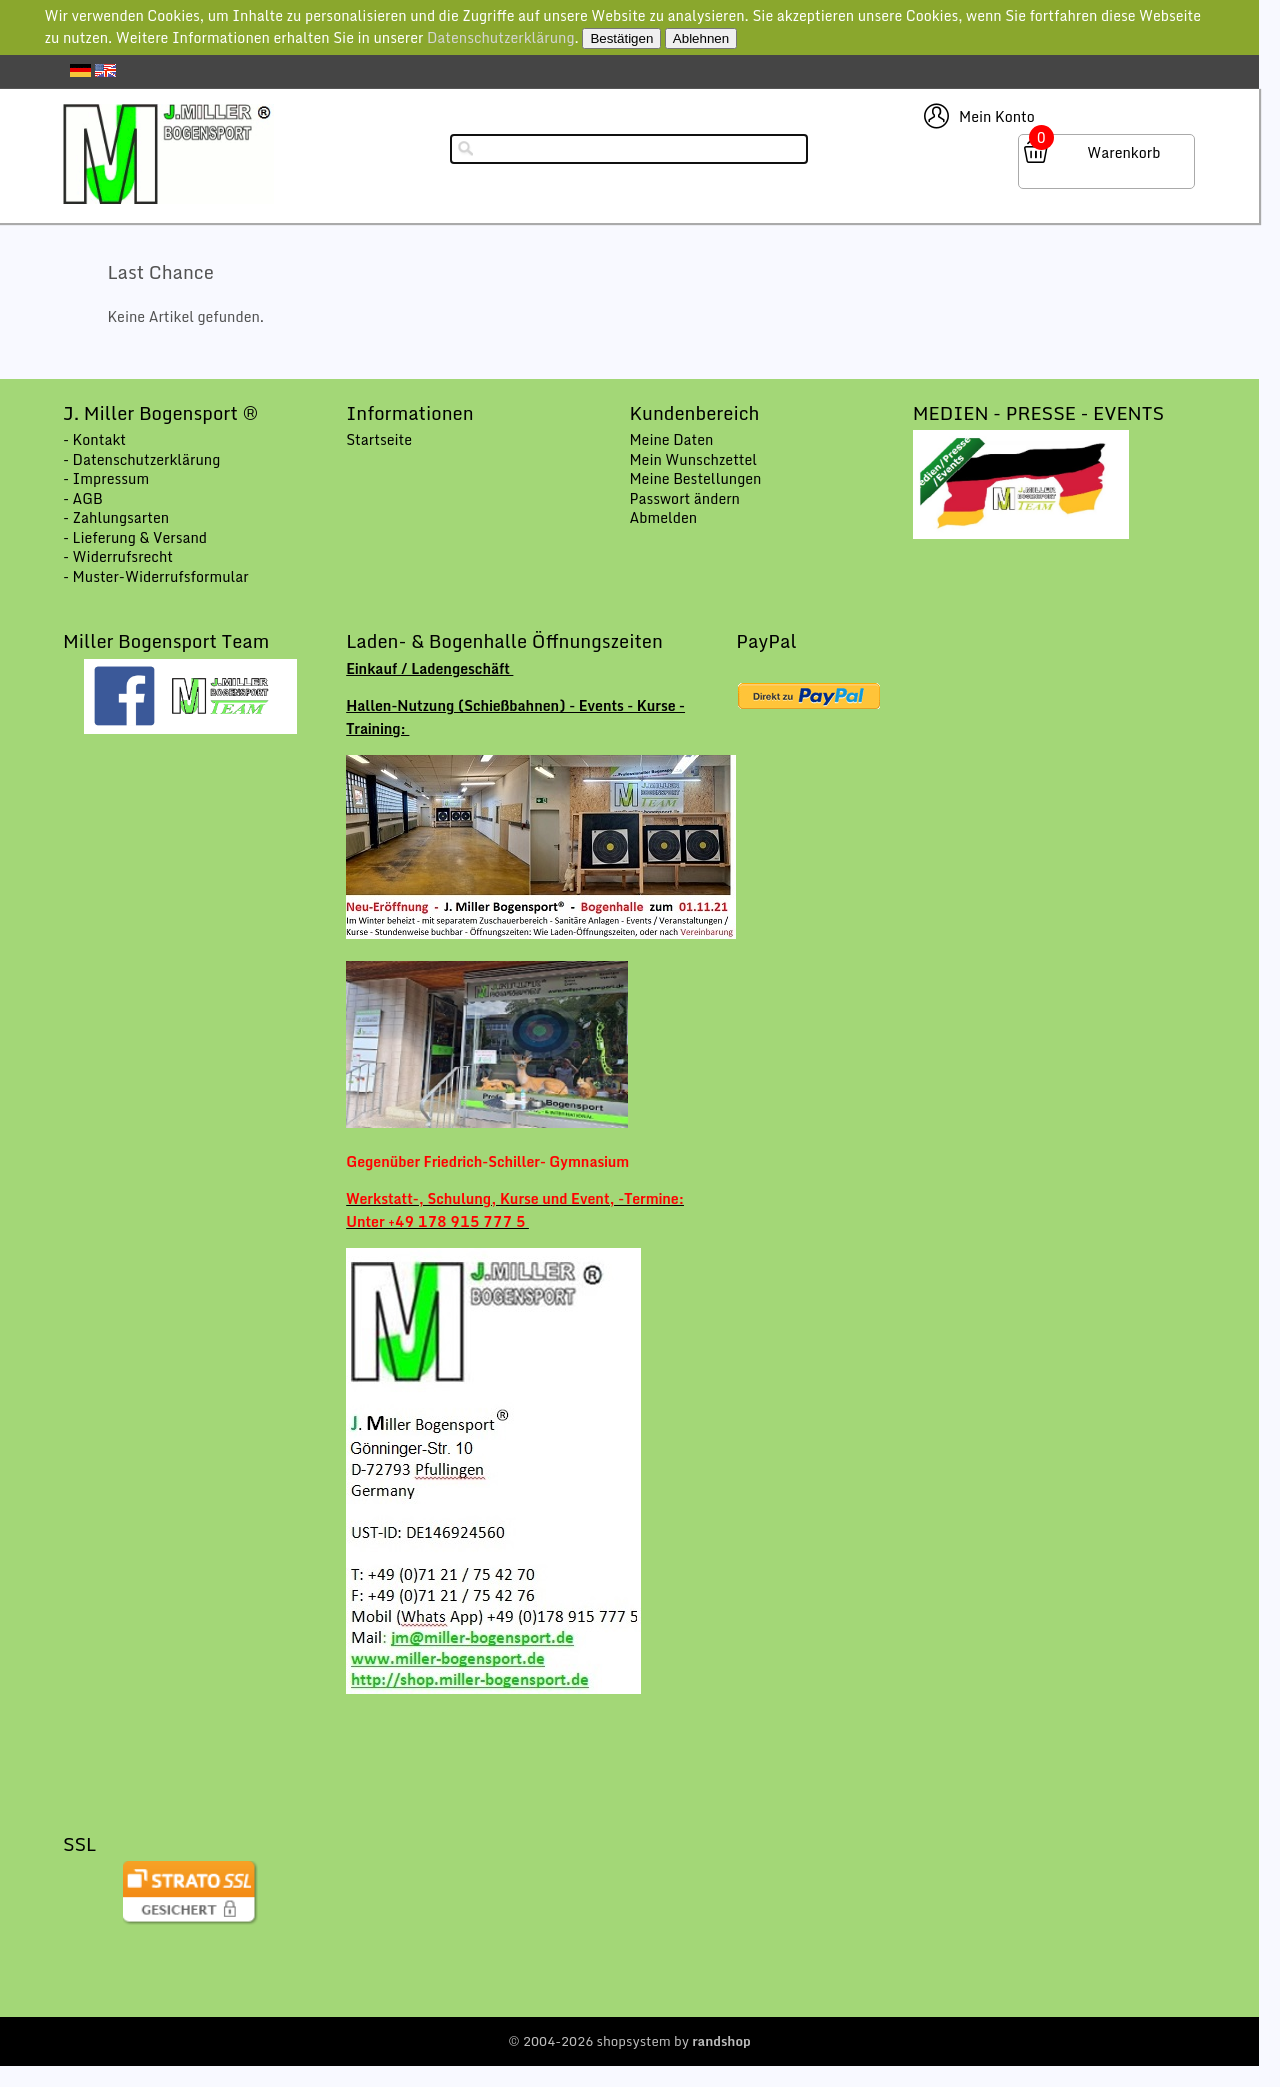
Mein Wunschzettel (693, 459)
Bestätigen (621, 38)
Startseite (379, 439)
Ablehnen (701, 38)
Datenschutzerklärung (501, 37)
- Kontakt (94, 439)
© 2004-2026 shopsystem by (629, 2041)
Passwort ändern (684, 498)
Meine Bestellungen (695, 478)
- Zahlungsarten (116, 517)
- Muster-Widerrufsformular (156, 576)
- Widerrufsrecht (118, 556)
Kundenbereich (694, 413)
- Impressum (106, 478)
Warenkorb (1123, 152)
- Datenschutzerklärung (141, 459)
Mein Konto (997, 116)
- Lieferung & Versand (135, 537)
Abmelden (663, 517)
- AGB (83, 498)
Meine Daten (671, 439)
